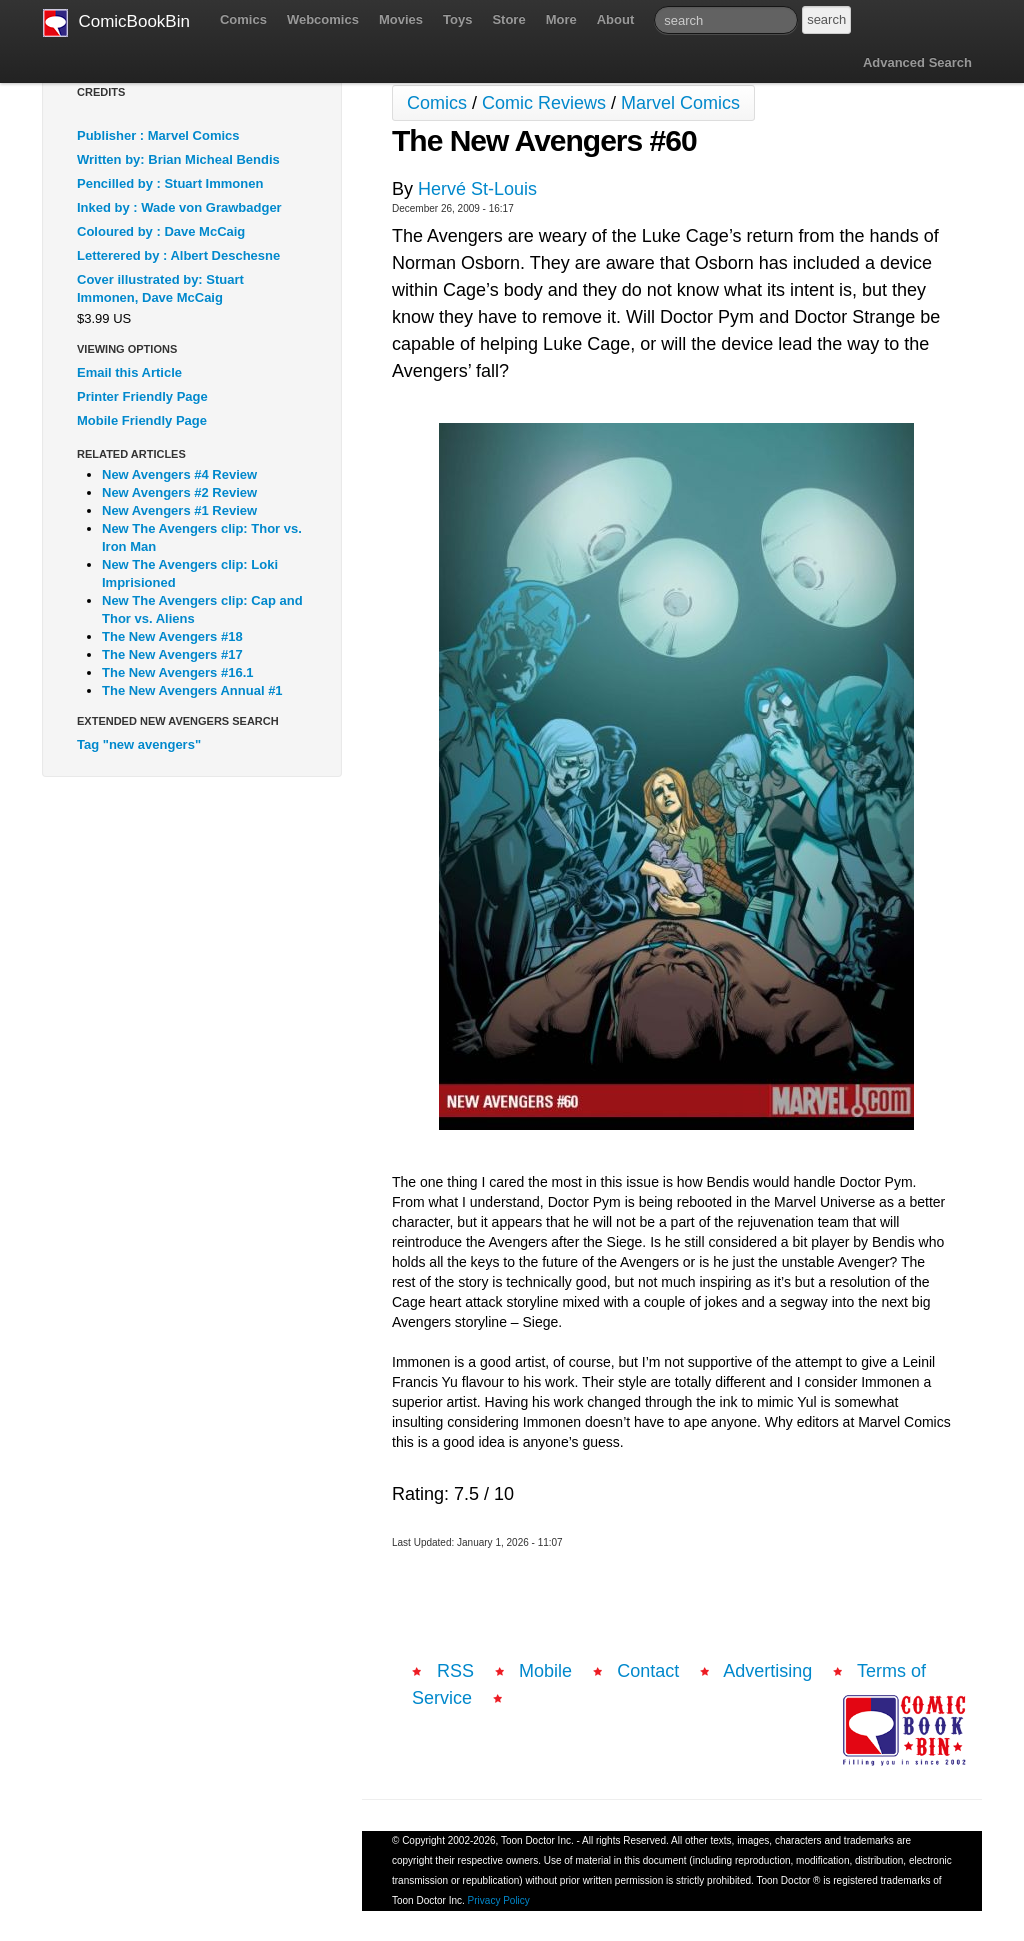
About (616, 19)
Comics (243, 19)
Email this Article (129, 372)
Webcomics (323, 19)
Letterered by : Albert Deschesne (178, 255)
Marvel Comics (680, 103)
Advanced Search (917, 62)
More (561, 19)
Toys (457, 19)
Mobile (545, 1671)
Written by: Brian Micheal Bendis (178, 159)
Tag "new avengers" (139, 744)
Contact (648, 1671)
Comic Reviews (544, 103)
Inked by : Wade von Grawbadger (179, 207)
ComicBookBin (116, 23)
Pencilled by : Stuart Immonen (170, 183)
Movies (401, 19)
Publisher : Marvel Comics (158, 135)
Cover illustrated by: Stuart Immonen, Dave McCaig (160, 288)
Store (508, 19)
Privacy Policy (499, 1900)
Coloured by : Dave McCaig (161, 231)
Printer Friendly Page (142, 396)
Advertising (767, 1671)
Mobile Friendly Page (142, 420)
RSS (455, 1671)
